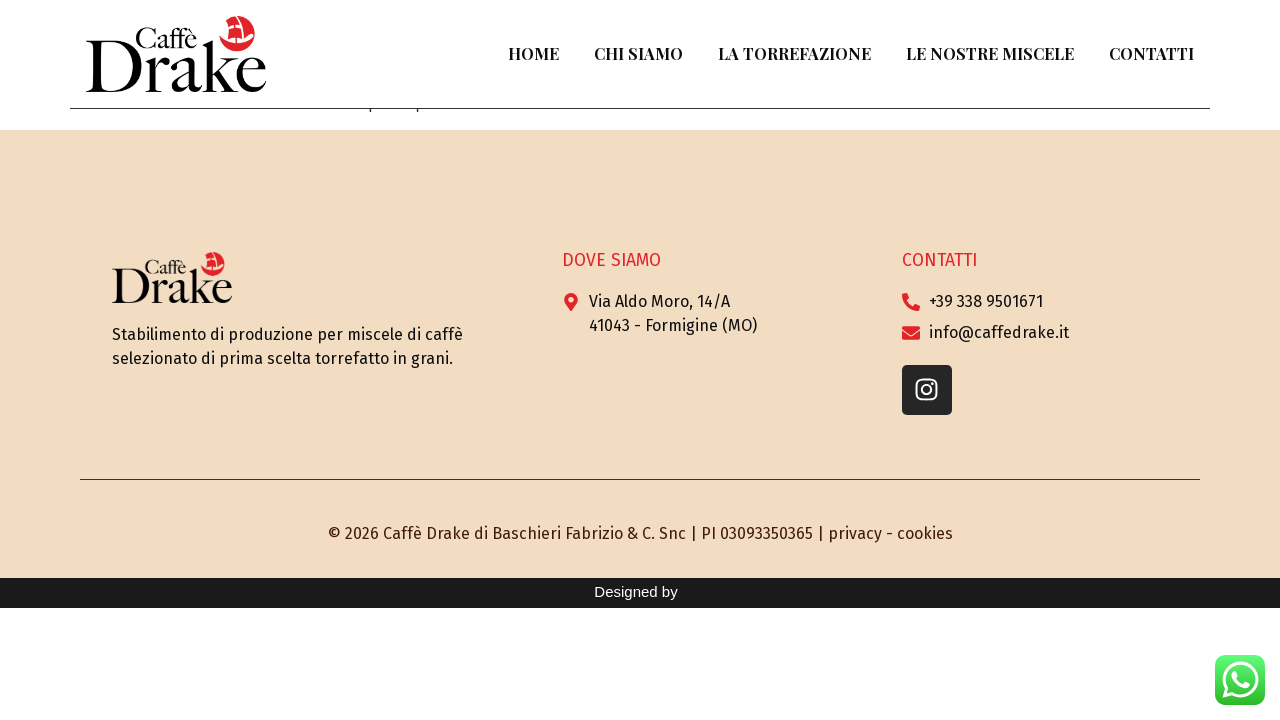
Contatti (1151, 53)
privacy (855, 533)
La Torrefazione (794, 53)
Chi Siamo (638, 53)
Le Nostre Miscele (990, 53)
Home (533, 53)
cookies (925, 533)
